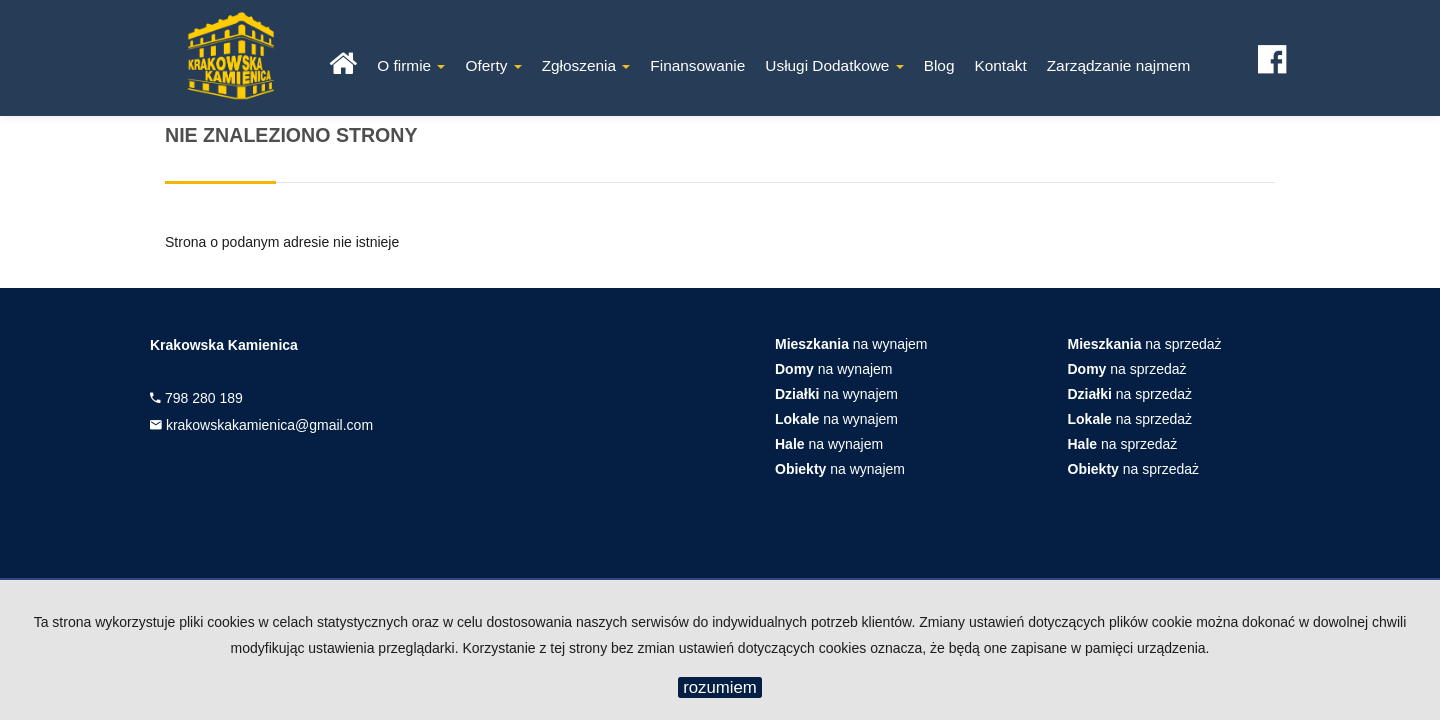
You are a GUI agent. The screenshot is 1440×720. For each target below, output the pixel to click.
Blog (939, 65)
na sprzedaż (1145, 344)
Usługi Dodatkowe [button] (834, 65)
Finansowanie (697, 65)
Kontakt (1000, 65)
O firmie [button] (411, 65)
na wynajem (851, 344)
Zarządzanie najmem (1119, 65)
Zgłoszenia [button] (586, 65)
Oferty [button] (493, 65)
